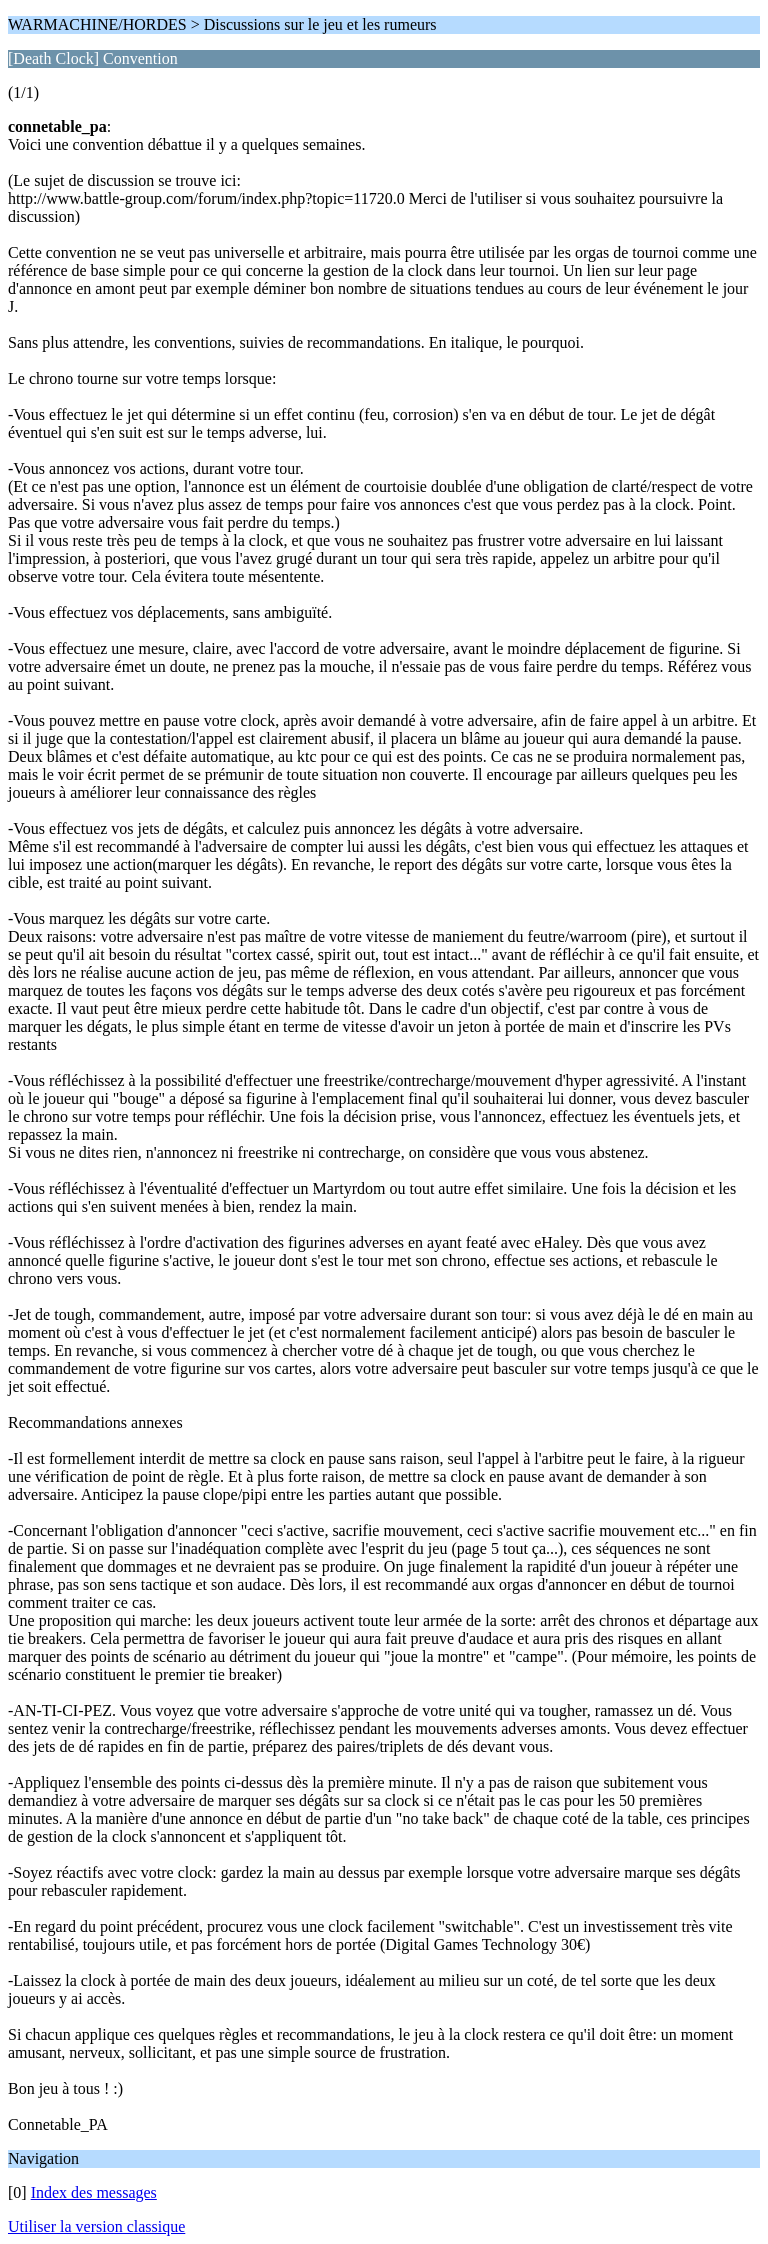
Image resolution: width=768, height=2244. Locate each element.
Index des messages (94, 2192)
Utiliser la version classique (96, 2226)
